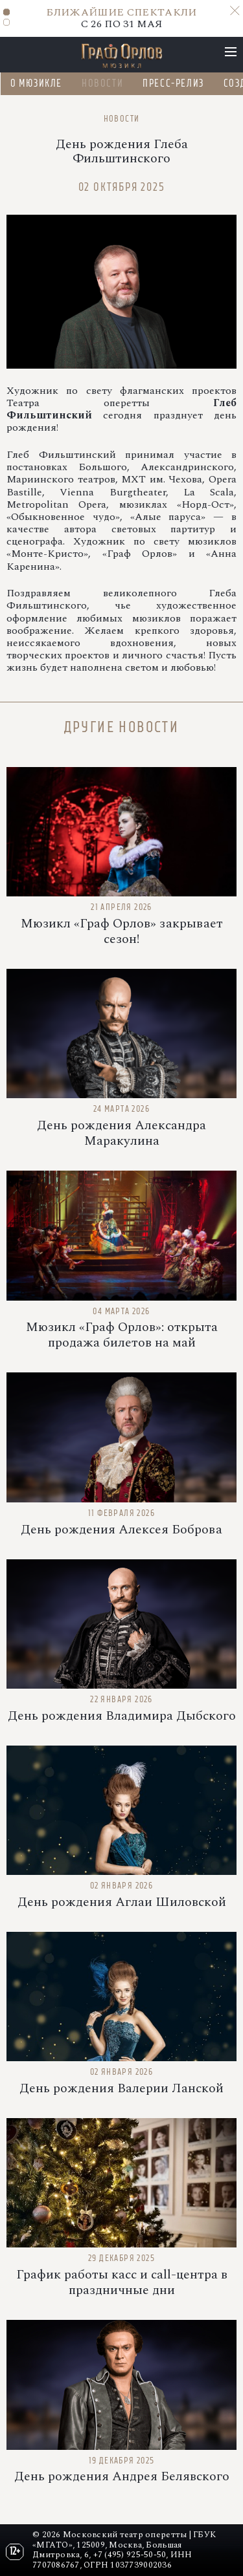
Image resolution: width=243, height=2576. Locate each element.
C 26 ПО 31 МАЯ (121, 18)
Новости (101, 83)
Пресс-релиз (173, 83)
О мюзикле (36, 83)
